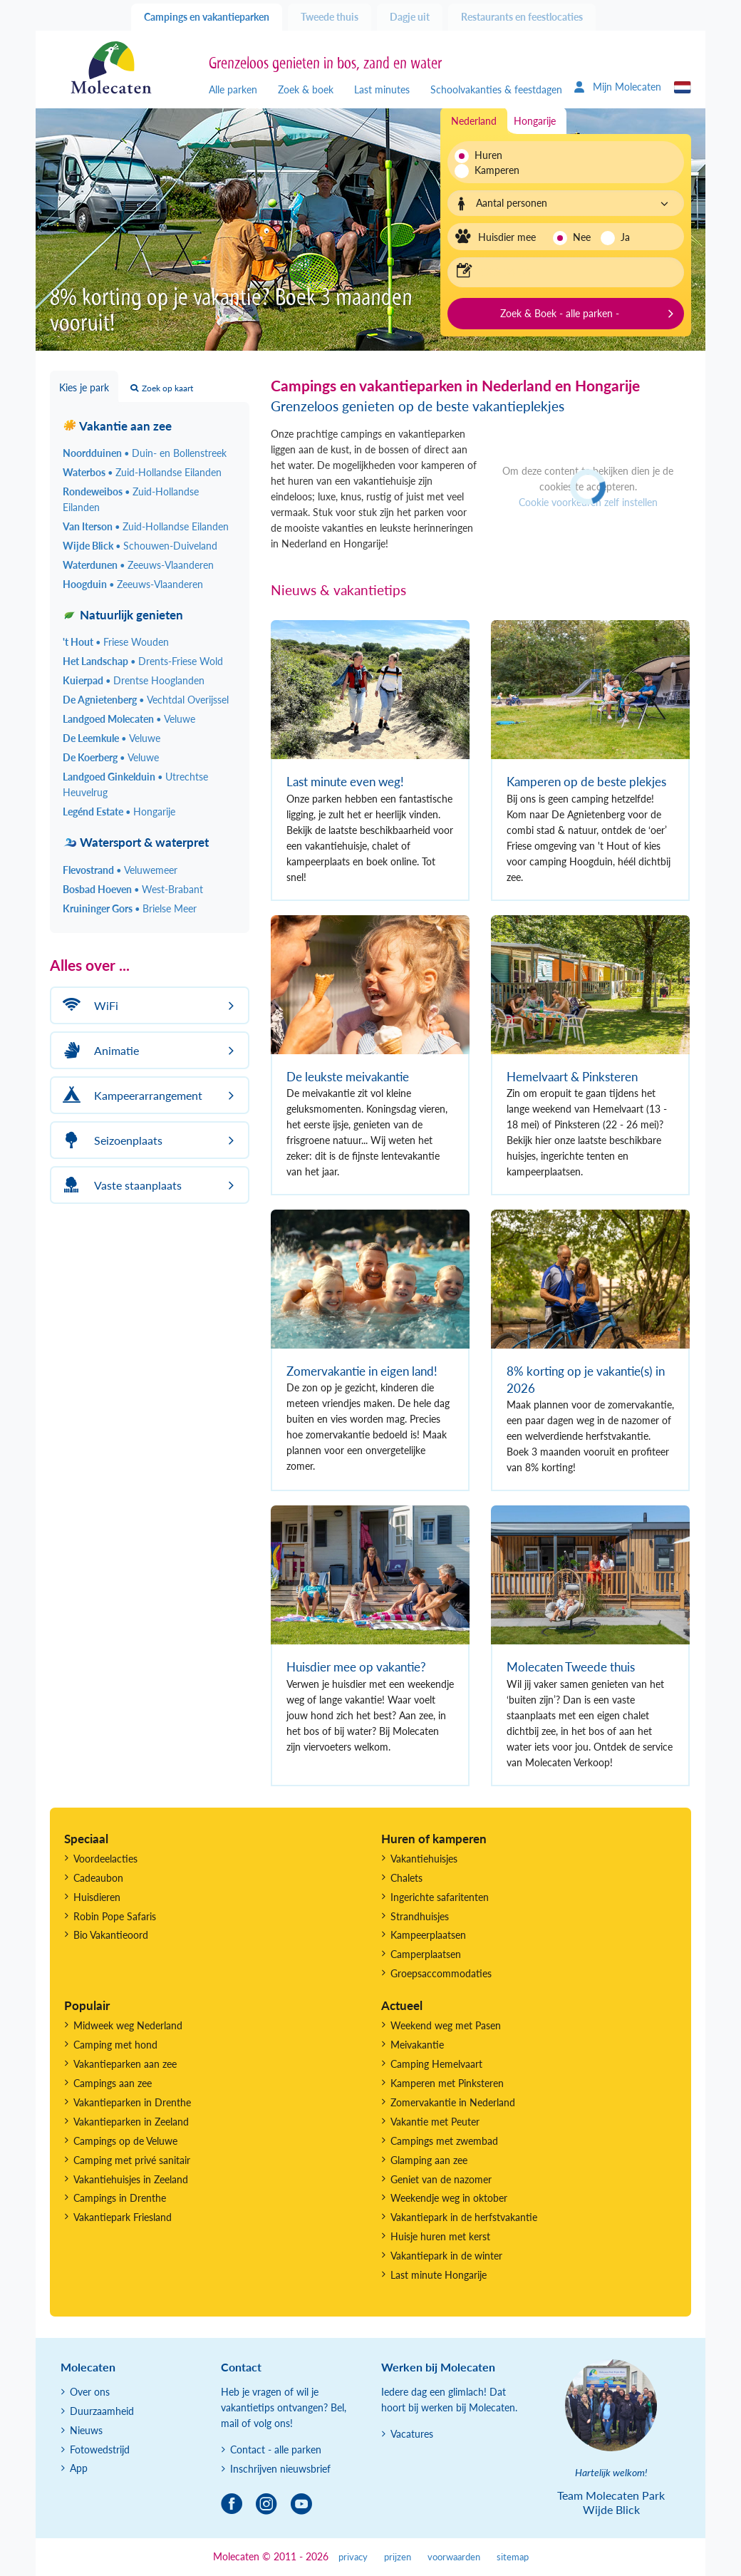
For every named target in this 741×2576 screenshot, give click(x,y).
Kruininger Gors (130, 908)
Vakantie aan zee (117, 425)
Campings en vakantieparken (206, 17)
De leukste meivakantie (347, 1076)
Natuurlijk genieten (123, 614)
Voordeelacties (105, 1859)
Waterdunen (138, 565)
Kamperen (493, 170)
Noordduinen (145, 453)
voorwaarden (454, 2557)
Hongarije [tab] (535, 121)
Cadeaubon (98, 1878)
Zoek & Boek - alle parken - (559, 313)
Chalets (406, 1878)
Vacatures (411, 2434)
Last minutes (382, 89)
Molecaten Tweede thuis (571, 1666)
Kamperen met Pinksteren (447, 2083)
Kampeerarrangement (130, 1095)
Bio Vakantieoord (110, 1935)
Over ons (90, 2392)
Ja (625, 237)
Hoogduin (133, 584)
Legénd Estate (119, 811)
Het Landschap (143, 661)
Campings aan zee (112, 2083)
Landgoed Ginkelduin (135, 784)
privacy (353, 2557)
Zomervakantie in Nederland (452, 2102)
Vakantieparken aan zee (125, 2064)
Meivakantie (417, 2045)
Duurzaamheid (102, 2411)
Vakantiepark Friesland (122, 2217)
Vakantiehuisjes (423, 1859)
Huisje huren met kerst (440, 2236)
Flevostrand (120, 870)
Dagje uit (410, 17)
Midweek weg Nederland (127, 2025)
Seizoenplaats (110, 1140)
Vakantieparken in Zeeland (131, 2122)
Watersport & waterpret (136, 842)
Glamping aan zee (428, 2160)
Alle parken (233, 89)
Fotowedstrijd (100, 2449)
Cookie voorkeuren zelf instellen (588, 502)
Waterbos (142, 472)
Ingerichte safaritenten (439, 1897)
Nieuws (86, 2430)
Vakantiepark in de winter (446, 2256)
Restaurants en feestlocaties (522, 17)
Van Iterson (146, 526)
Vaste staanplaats (120, 1185)
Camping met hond (115, 2045)
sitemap (513, 2557)
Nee (582, 237)
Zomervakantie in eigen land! (361, 1371)
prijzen (397, 2557)
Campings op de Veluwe (125, 2141)
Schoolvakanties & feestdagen (496, 89)
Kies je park (84, 387)
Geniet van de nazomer (441, 2179)
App (79, 2468)
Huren (488, 155)
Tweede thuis (329, 17)
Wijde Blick (140, 546)
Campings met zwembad (444, 2141)
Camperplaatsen (425, 1954)
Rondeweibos (131, 499)
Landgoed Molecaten (129, 719)
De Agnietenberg (146, 700)
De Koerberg (111, 757)
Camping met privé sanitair (131, 2160)
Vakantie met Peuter (435, 2122)
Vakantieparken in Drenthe (132, 2102)
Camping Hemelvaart (436, 2064)
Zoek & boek (305, 89)
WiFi (88, 1005)
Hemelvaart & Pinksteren (572, 1076)
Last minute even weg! (345, 781)
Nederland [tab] (474, 121)
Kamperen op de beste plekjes (586, 781)
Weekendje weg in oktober (448, 2198)
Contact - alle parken (275, 2449)
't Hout (116, 642)
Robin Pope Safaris (114, 1916)
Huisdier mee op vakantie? (356, 1666)
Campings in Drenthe (119, 2198)
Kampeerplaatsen (428, 1935)
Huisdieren (96, 1897)
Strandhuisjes (419, 1916)
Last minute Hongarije (438, 2275)
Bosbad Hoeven (133, 889)
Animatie (98, 1050)
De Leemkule (111, 738)
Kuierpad (133, 680)
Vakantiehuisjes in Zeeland (130, 2179)
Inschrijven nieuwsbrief (280, 2469)
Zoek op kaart (161, 388)
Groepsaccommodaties (441, 1973)
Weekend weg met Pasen (445, 2025)
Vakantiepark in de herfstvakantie (463, 2217)
